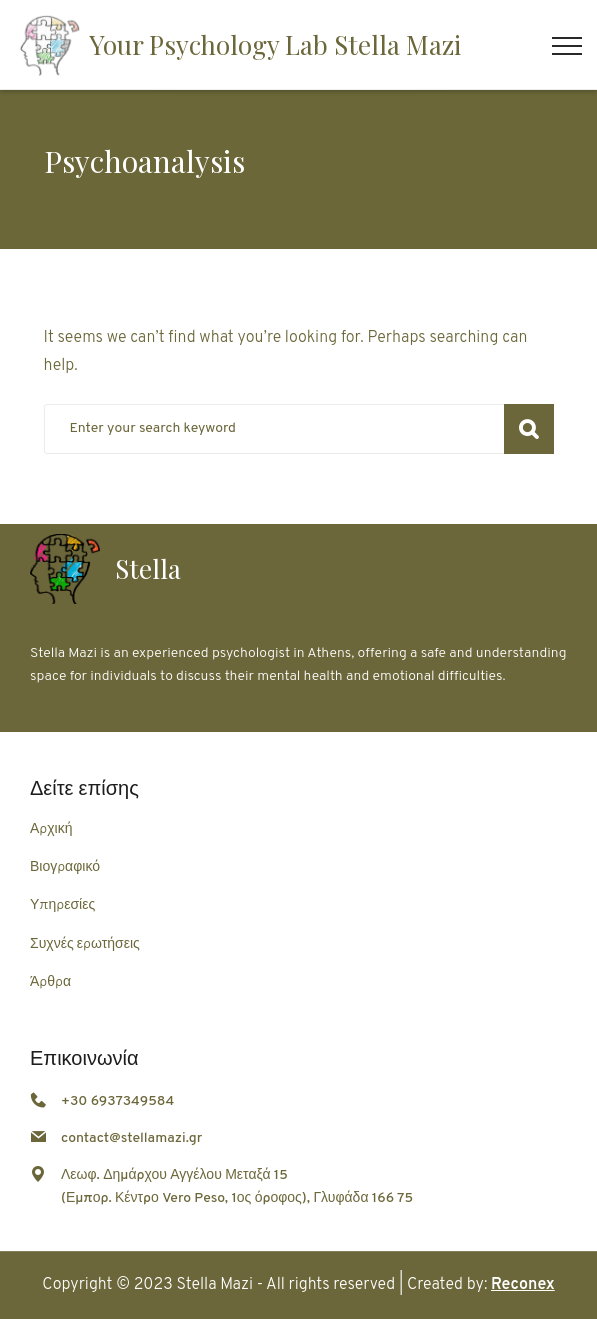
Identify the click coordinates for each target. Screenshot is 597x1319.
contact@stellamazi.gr (131, 1138)
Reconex (523, 1285)
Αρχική (51, 829)
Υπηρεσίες (62, 905)
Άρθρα (50, 982)
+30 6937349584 (117, 1101)
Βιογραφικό (65, 867)
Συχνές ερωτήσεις (85, 944)
